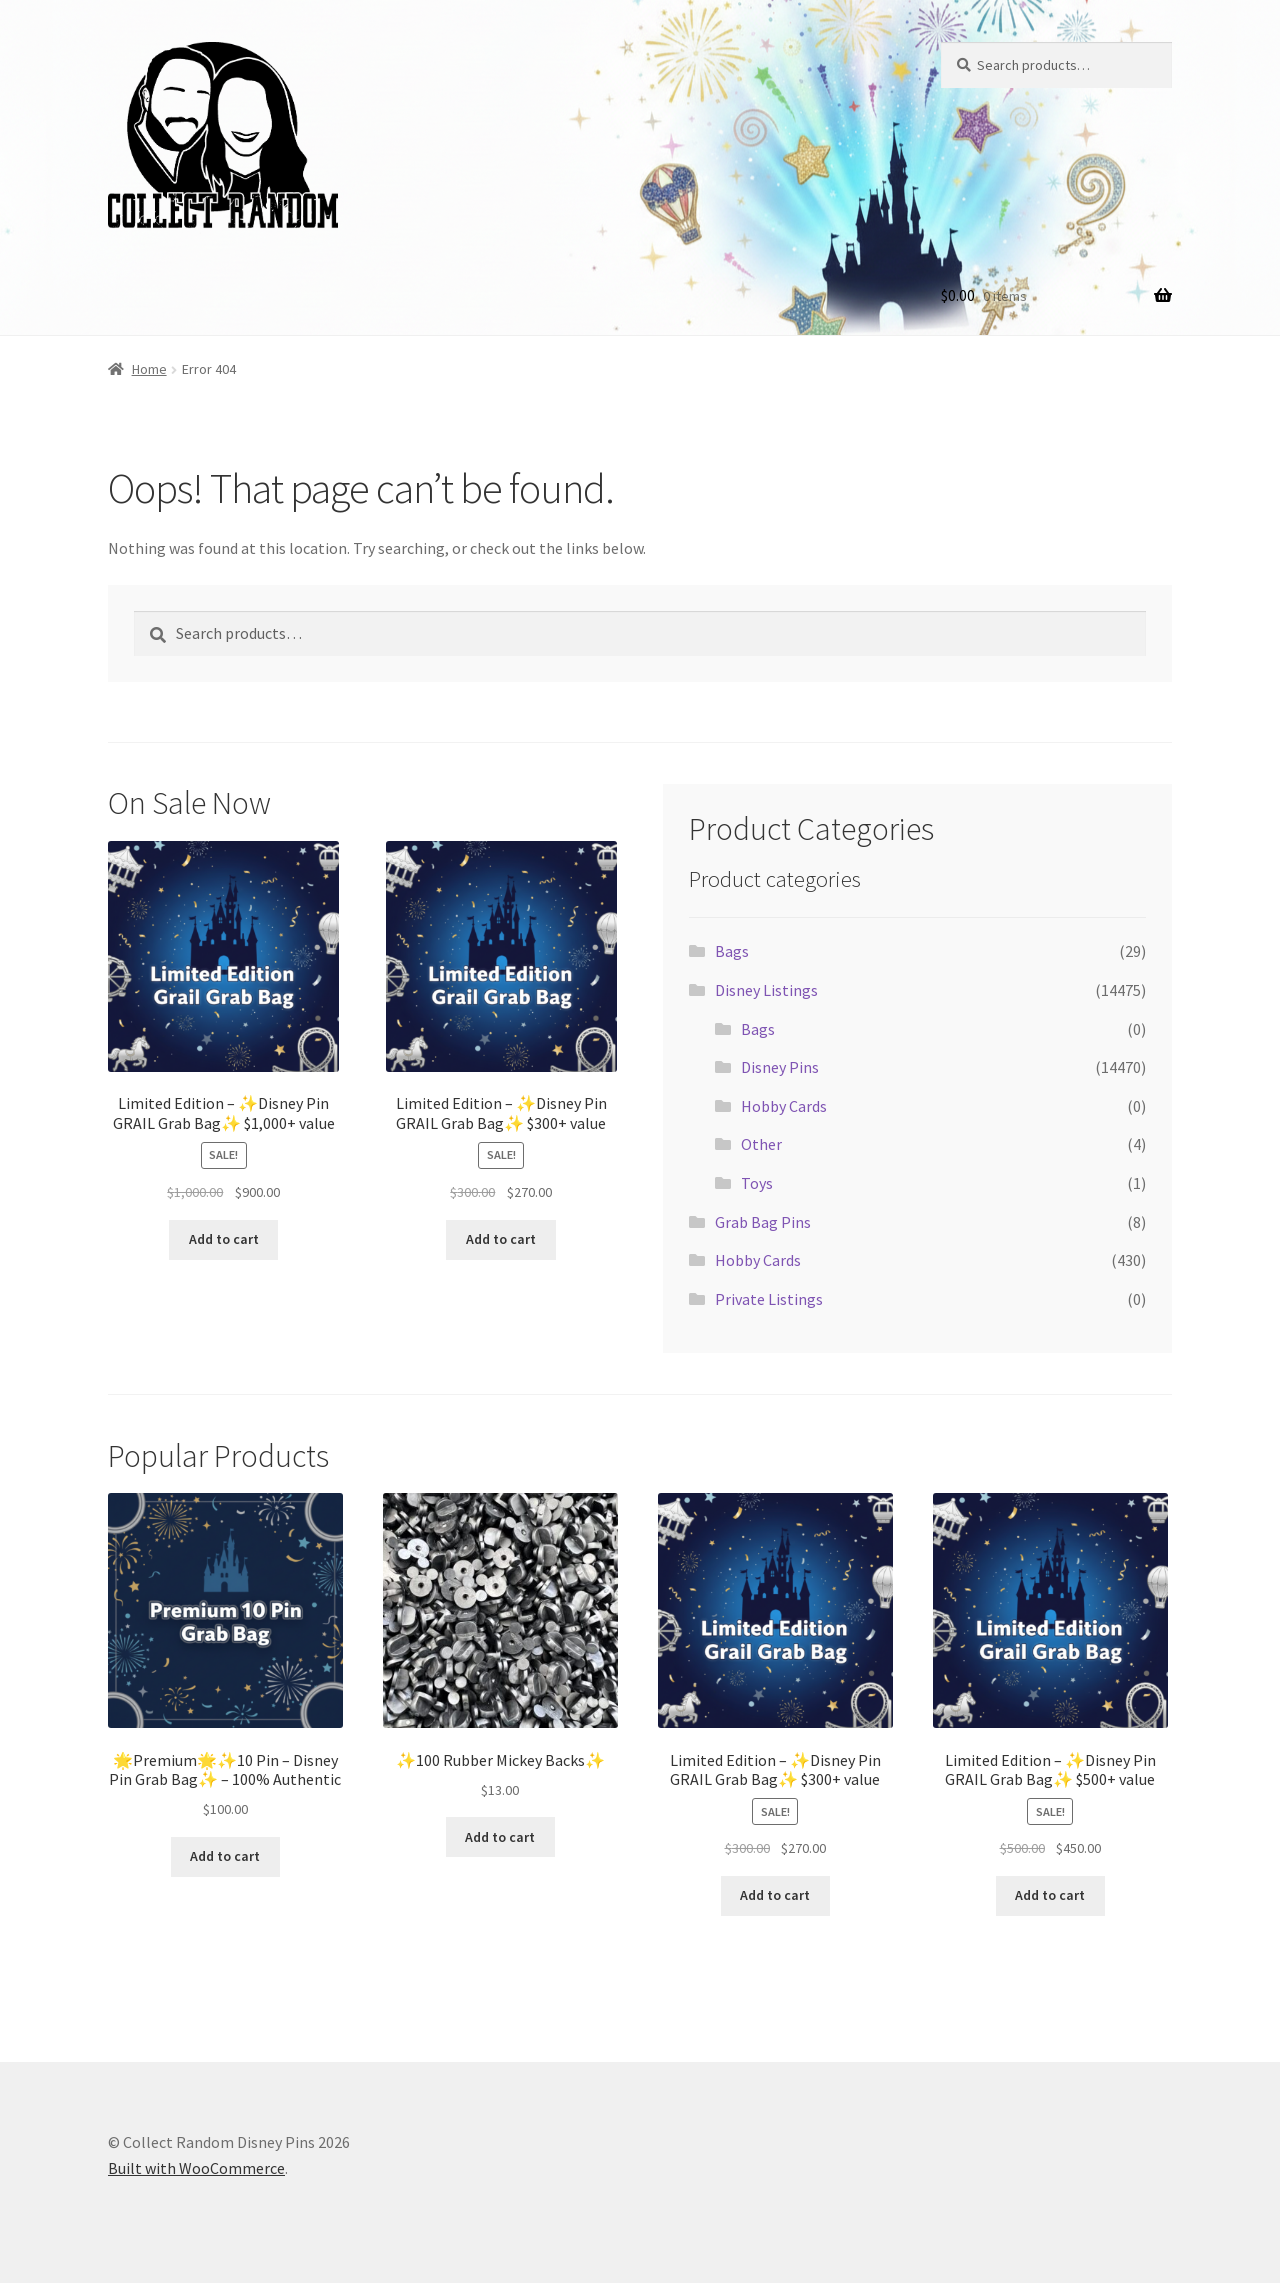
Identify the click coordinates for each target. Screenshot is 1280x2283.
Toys (757, 1183)
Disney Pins (780, 1067)
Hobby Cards (784, 1106)
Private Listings (769, 1299)
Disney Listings (766, 990)
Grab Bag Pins (763, 1222)
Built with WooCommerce (196, 2168)
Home (149, 369)
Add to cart (224, 1239)
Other (761, 1144)
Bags (732, 951)
